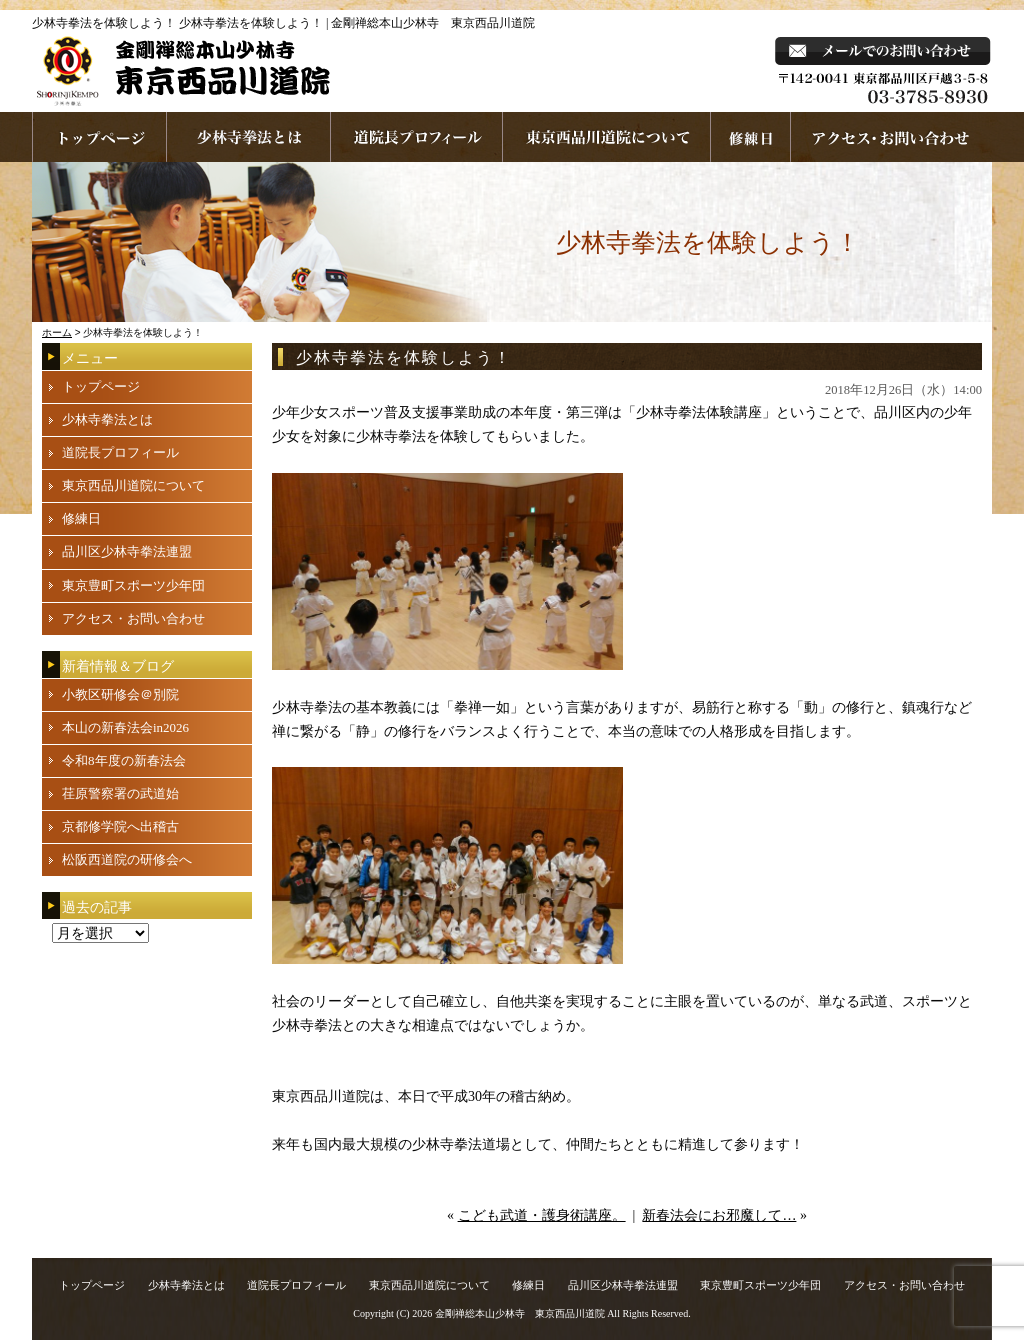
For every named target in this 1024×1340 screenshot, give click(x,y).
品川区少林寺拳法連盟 (127, 551)
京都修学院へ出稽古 (120, 826)
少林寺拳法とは (249, 137)
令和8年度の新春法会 (124, 760)
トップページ (101, 386)
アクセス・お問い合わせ (133, 618)
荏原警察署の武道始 (120, 793)
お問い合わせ (891, 137)
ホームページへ (99, 137)
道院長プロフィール (417, 137)
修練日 (81, 518)
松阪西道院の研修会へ (127, 859)
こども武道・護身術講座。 (542, 1215)
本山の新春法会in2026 (125, 727)
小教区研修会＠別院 (120, 694)
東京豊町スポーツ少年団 (133, 585)
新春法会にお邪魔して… (719, 1215)
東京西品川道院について (607, 137)
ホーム (57, 332)
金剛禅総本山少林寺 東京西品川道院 (520, 1313)
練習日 (751, 137)
